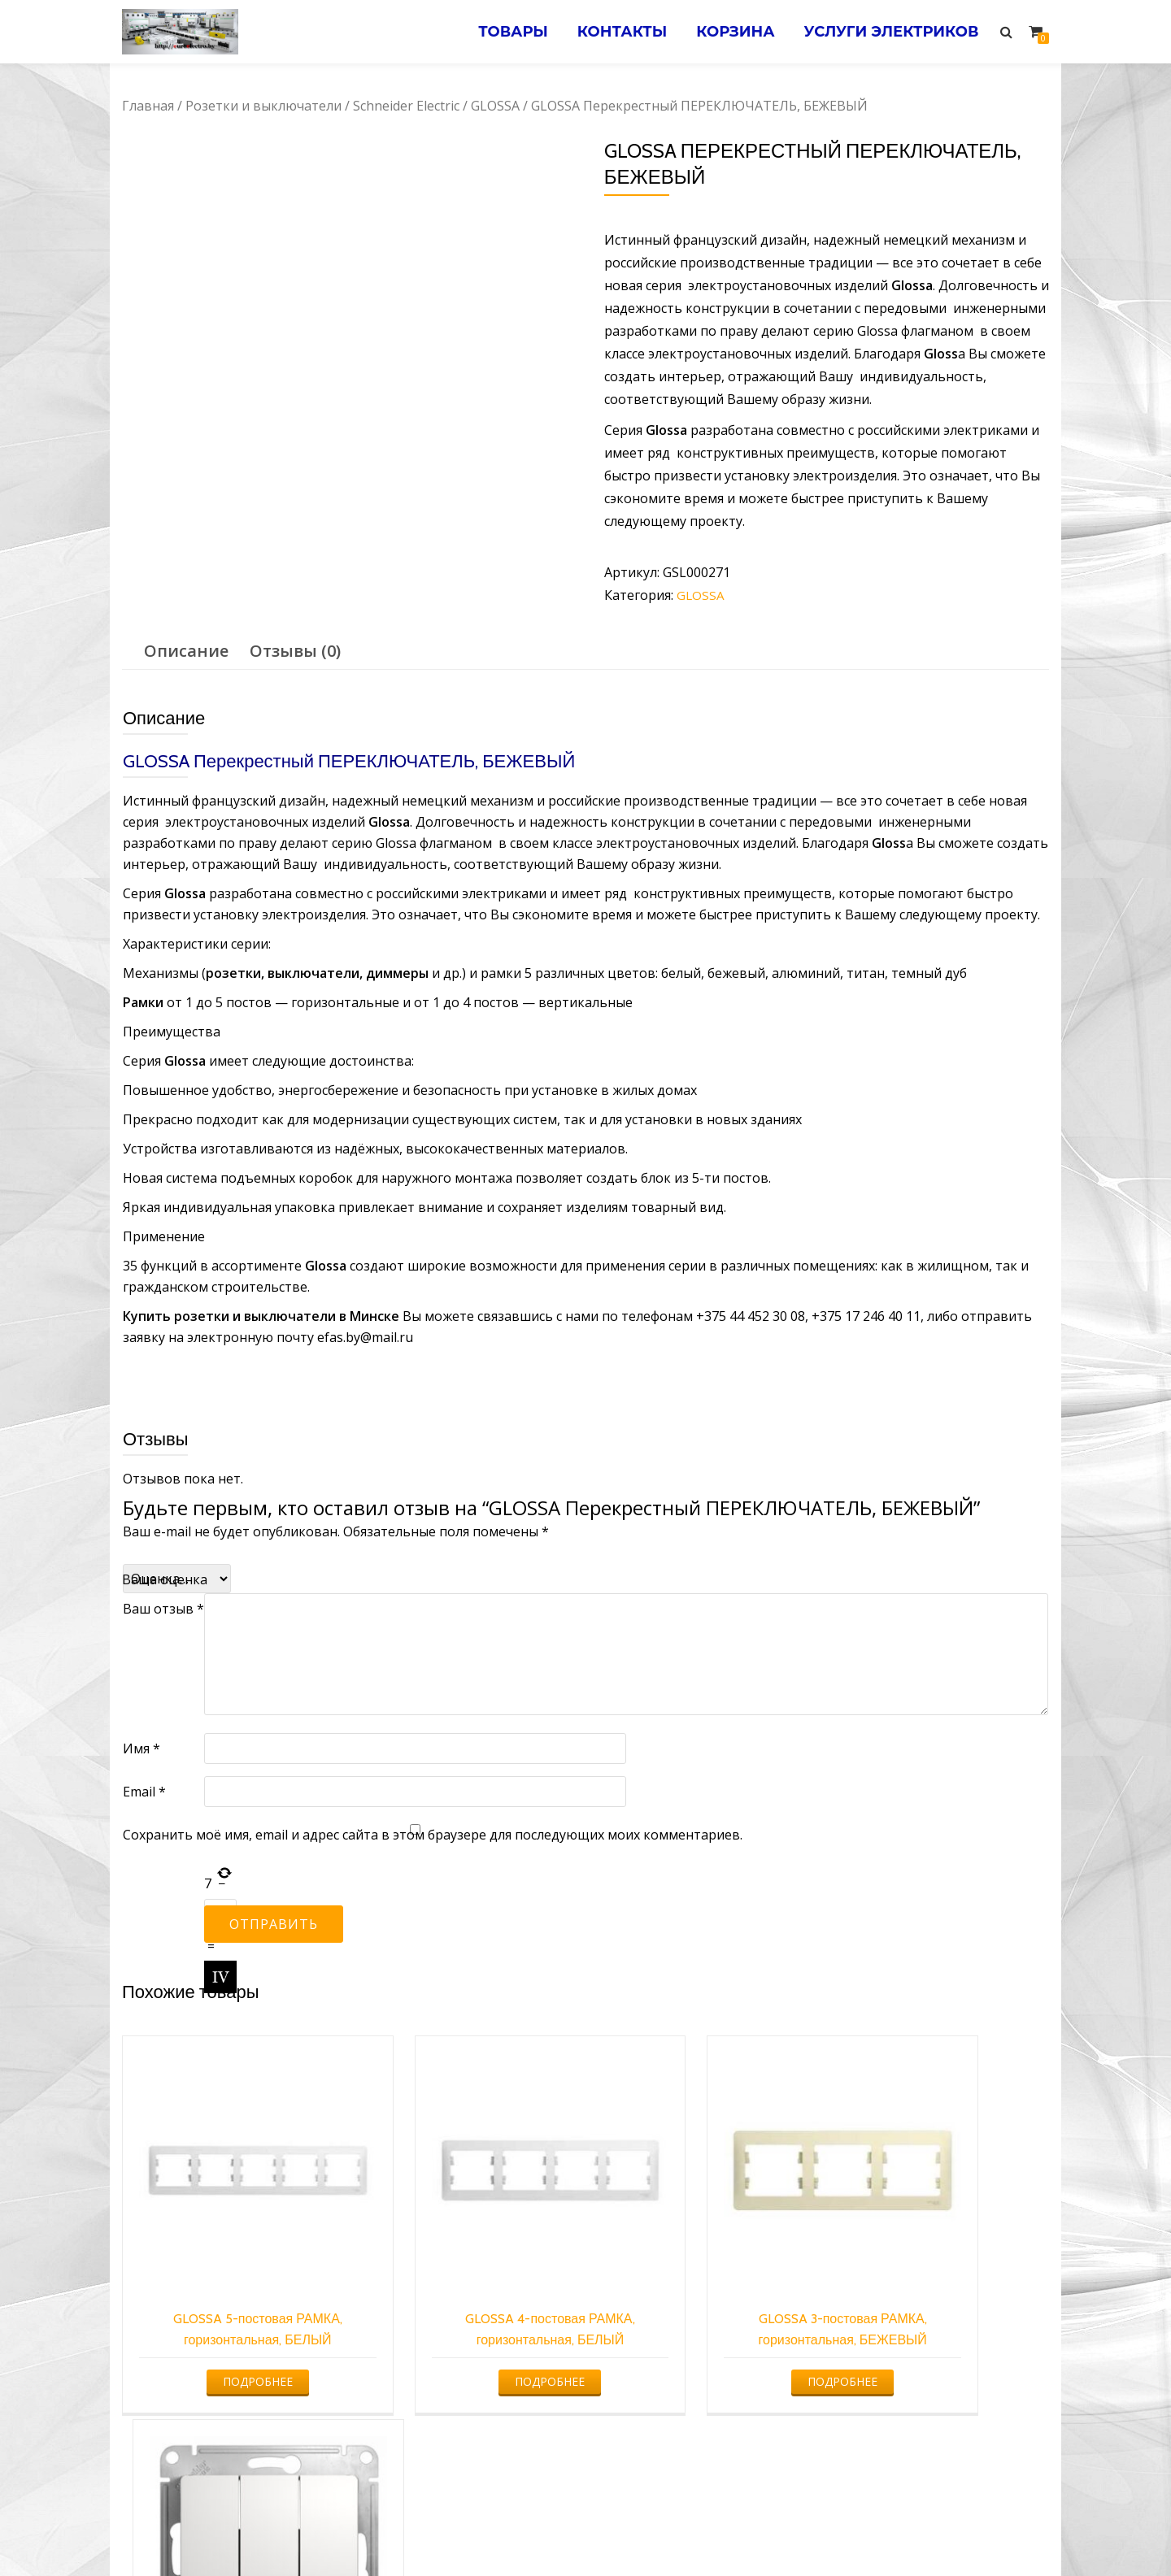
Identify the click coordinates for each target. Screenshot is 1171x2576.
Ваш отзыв (163, 1609)
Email (144, 1792)
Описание (186, 651)
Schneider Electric (406, 106)
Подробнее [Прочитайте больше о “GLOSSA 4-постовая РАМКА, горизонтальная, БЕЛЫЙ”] (465, 2323)
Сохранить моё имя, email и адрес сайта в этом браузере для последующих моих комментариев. (432, 1835)
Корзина (729, 32)
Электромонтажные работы (703, 2531)
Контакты (613, 32)
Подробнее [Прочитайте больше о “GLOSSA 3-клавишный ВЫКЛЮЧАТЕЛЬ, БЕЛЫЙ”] (938, 2323)
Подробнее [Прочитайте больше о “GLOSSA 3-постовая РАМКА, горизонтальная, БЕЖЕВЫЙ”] (701, 2323)
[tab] (186, 651)
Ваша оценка (164, 1579)
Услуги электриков (889, 32)
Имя (141, 1748)
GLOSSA (495, 106)
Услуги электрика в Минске (465, 2531)
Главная (148, 106)
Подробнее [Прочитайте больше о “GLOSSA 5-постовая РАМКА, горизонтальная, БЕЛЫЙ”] (228, 2323)
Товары (500, 32)
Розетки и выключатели (263, 106)
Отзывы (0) (295, 651)
